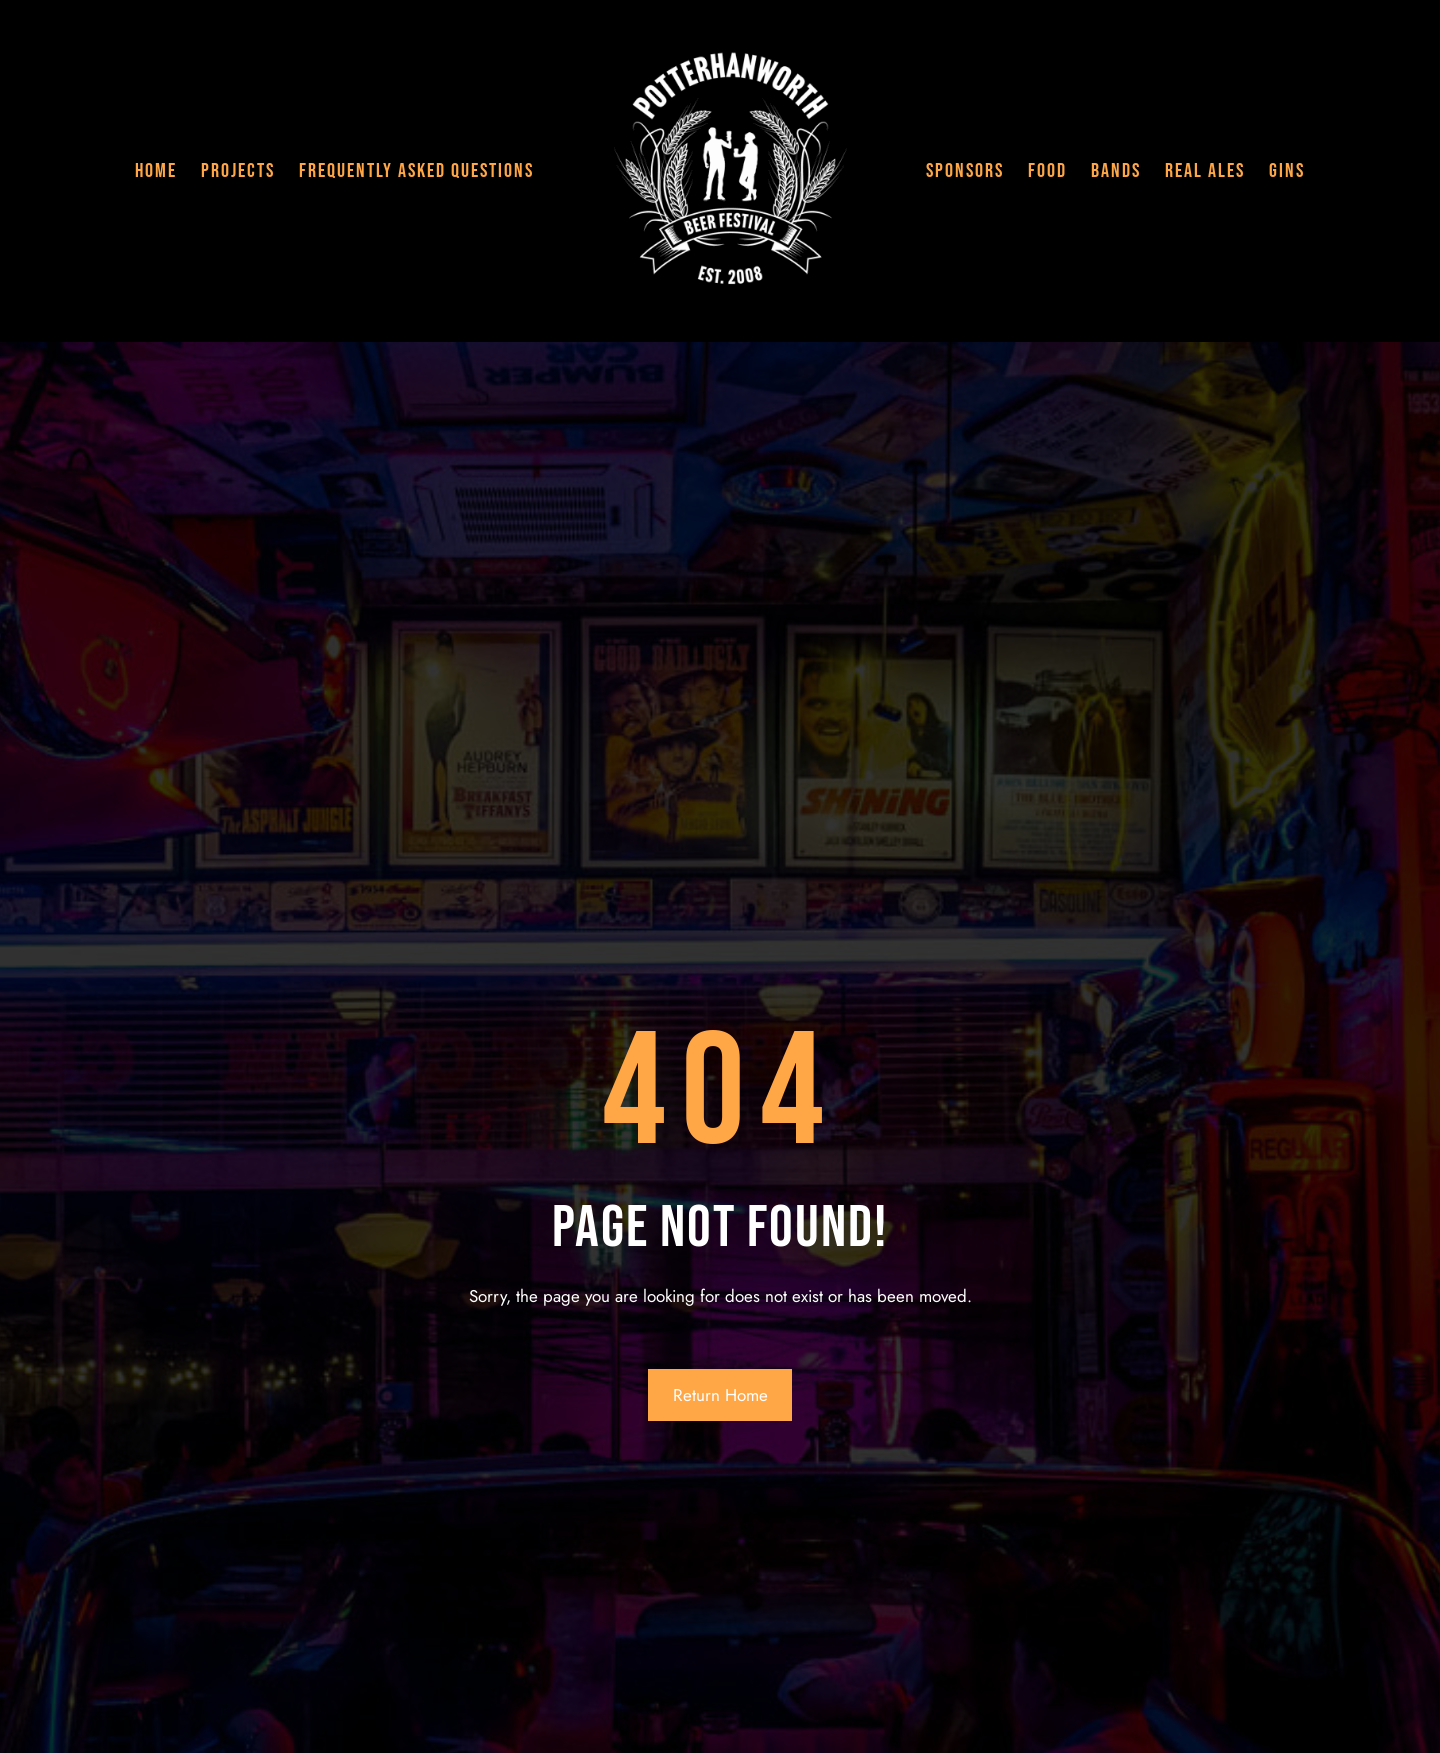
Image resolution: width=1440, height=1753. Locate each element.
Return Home (720, 1395)
